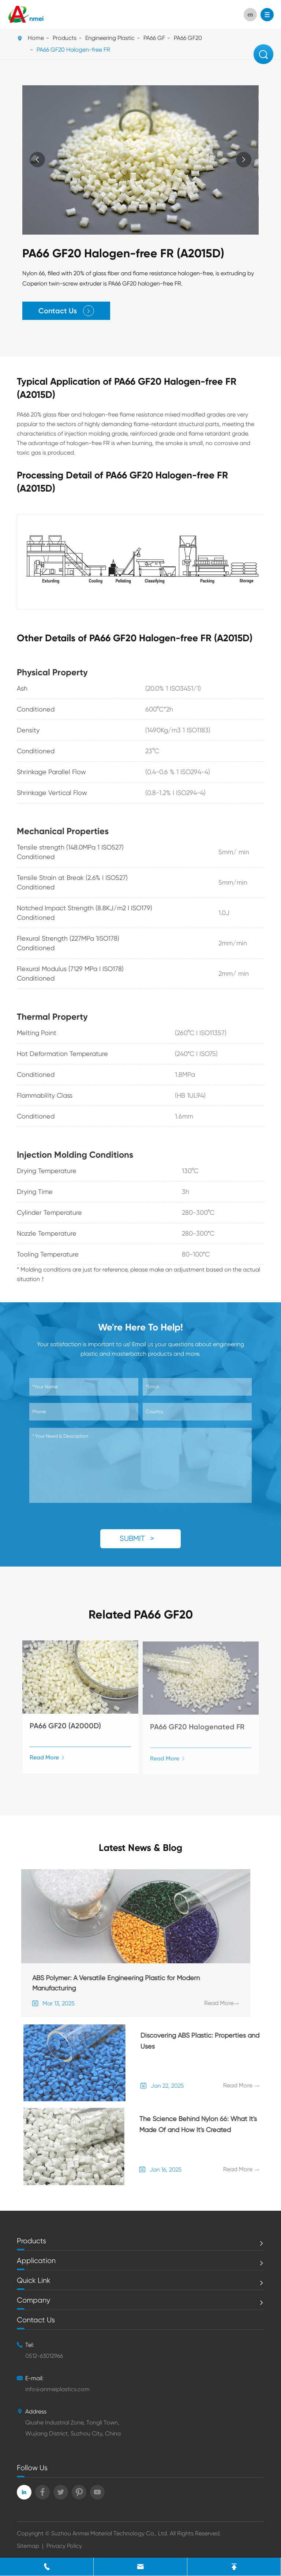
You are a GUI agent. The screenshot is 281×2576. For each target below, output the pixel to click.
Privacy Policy (64, 2545)
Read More (47, 1761)
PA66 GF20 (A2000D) (65, 1730)
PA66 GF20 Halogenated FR (197, 1731)
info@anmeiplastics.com (57, 2389)
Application (36, 2260)
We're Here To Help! (140, 1327)
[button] (243, 159)
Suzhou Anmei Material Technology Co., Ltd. (110, 2533)
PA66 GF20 (188, 37)
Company (33, 2300)
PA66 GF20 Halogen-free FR (73, 49)
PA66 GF (154, 37)
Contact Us (66, 310)
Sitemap (28, 2545)
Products (64, 37)
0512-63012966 (44, 2355)
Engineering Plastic (110, 37)
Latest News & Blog (140, 1847)
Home (36, 37)
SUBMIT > (140, 1538)
